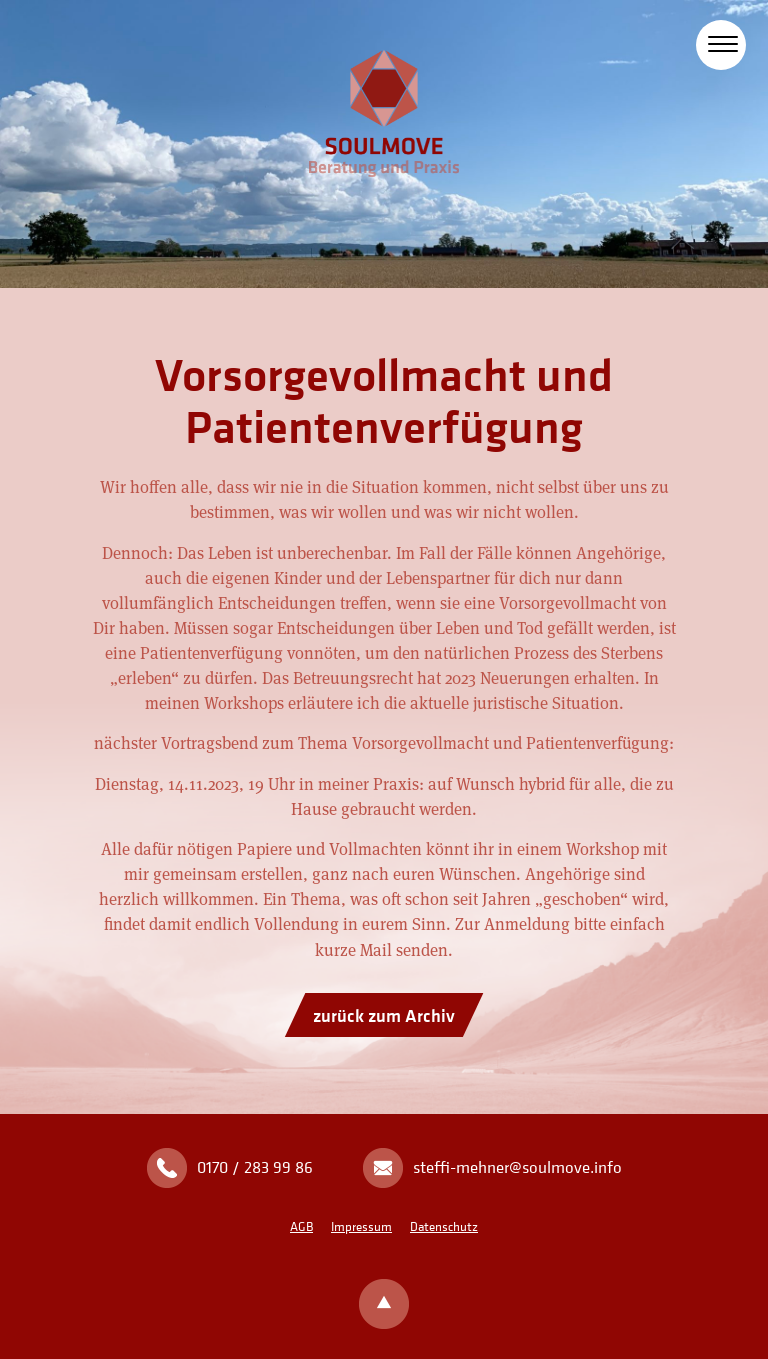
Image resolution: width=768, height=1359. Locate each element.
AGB (301, 1226)
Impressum (361, 1226)
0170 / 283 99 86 (255, 1167)
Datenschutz (444, 1226)
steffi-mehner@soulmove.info (517, 1167)
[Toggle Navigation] (723, 40)
